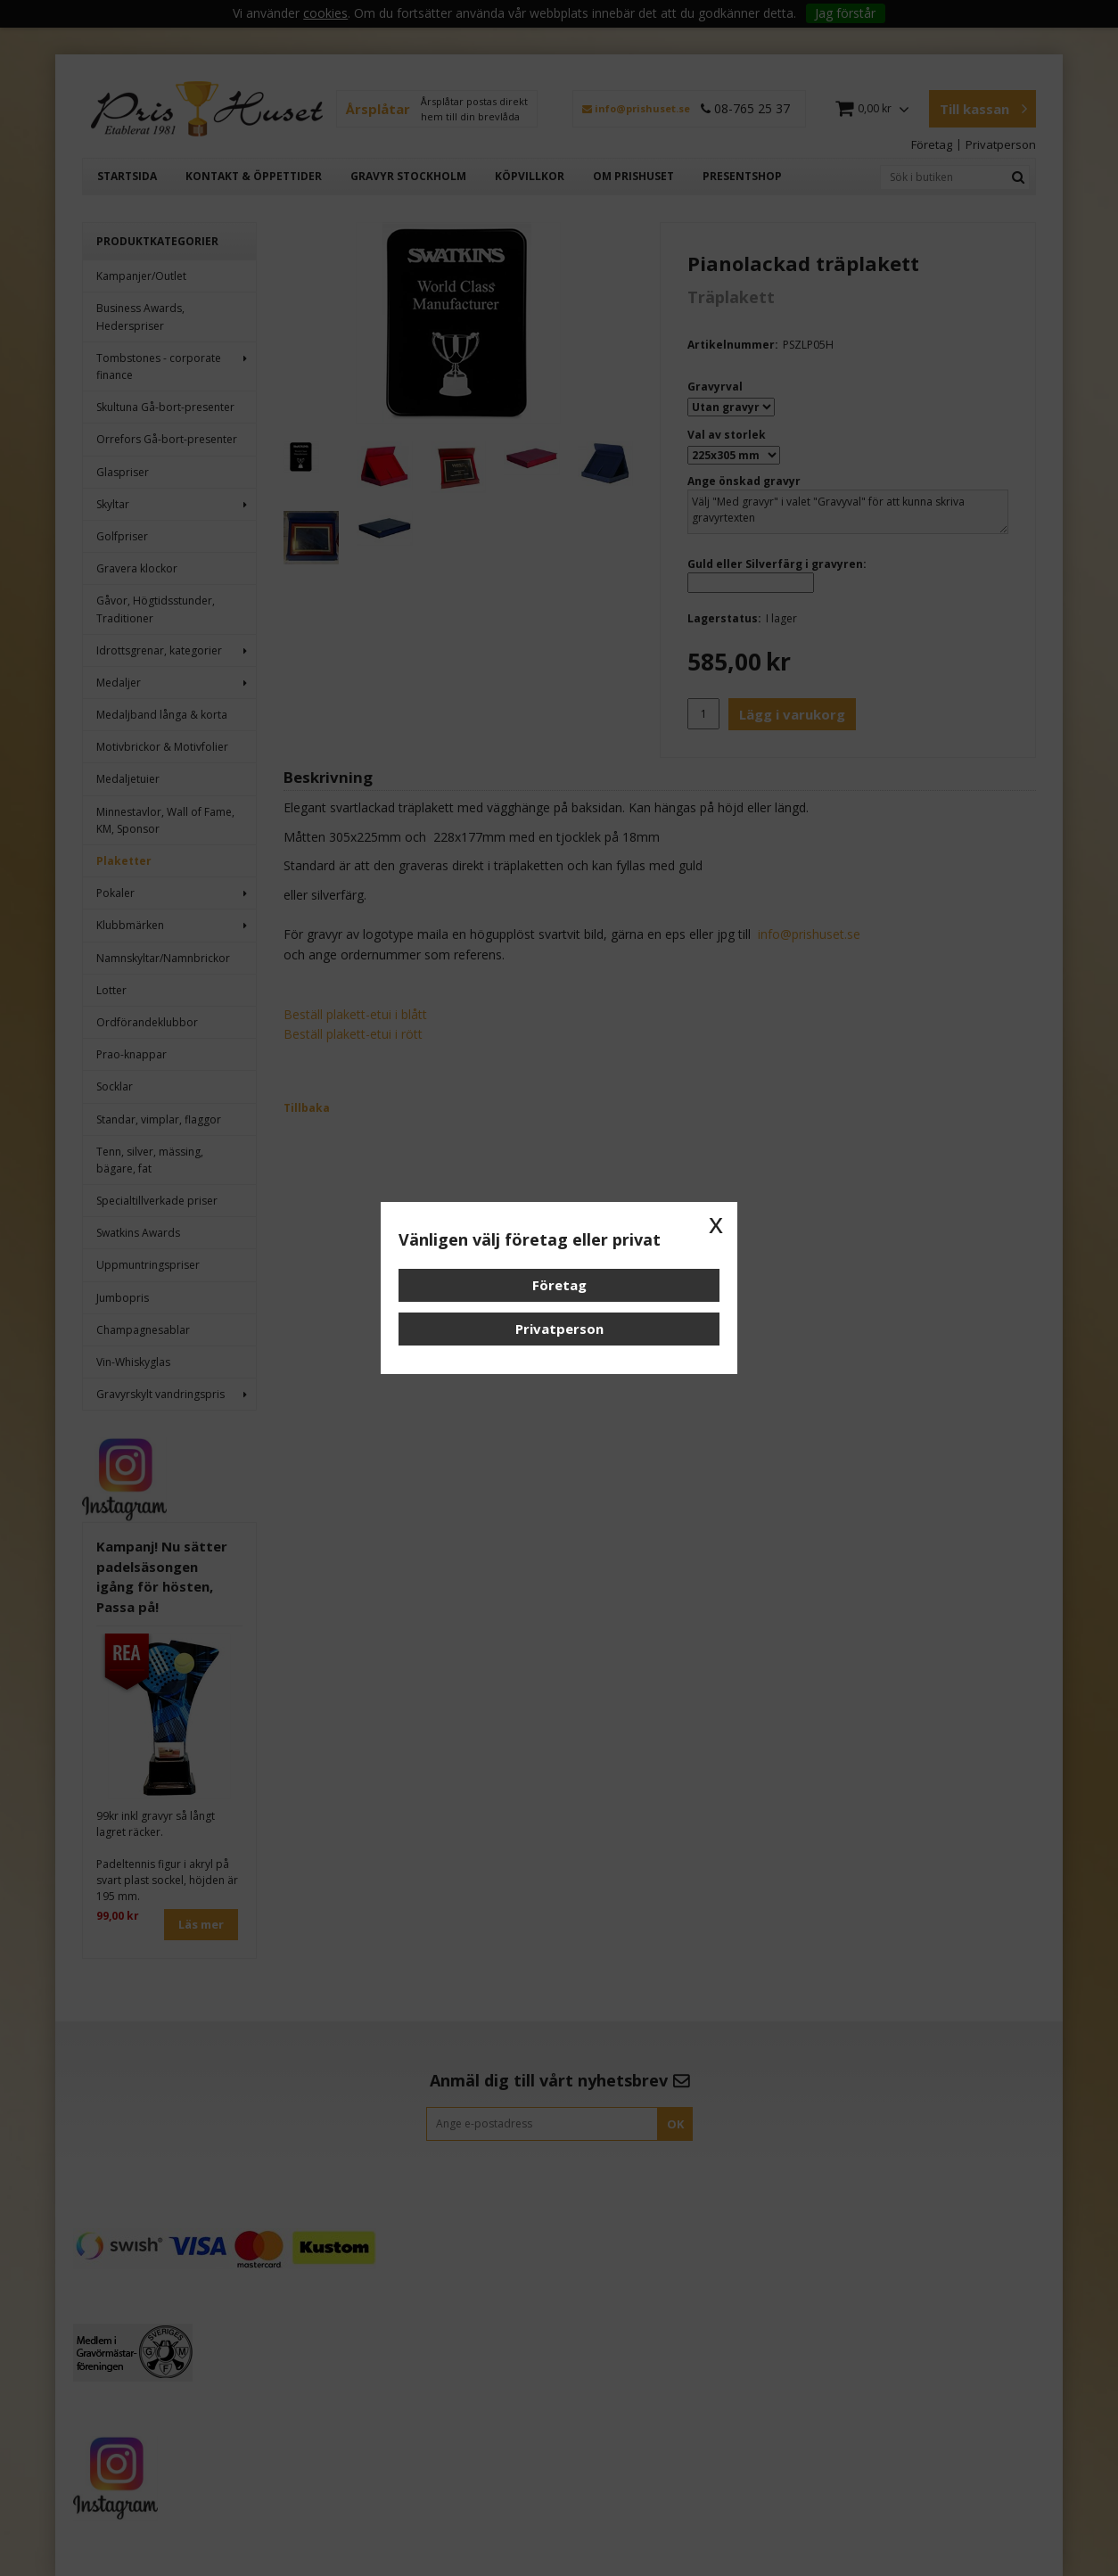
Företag (559, 1285)
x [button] (716, 1223)
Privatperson (559, 1328)
